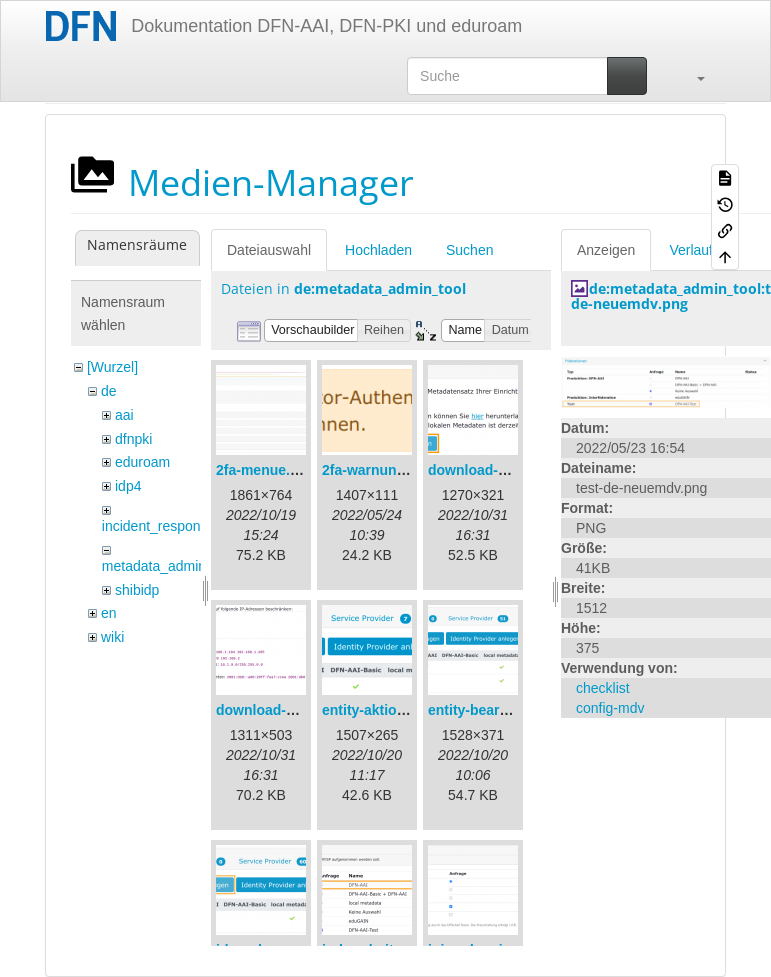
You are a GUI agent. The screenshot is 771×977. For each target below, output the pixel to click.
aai (124, 415)
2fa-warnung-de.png (389, 470)
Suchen (469, 250)
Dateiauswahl (269, 250)
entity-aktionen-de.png (397, 710)
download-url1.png (490, 470)
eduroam (142, 462)
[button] (691, 76)
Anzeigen (606, 250)
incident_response (159, 526)
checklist (603, 688)
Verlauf (691, 250)
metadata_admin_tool (169, 566)
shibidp (137, 590)
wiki (112, 637)
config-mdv (610, 708)
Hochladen (378, 250)
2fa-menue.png (266, 470)
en (109, 613)
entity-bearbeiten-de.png (509, 710)
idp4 (128, 486)
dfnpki (133, 439)
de (109, 391)
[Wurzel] (112, 367)
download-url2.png (278, 710)
